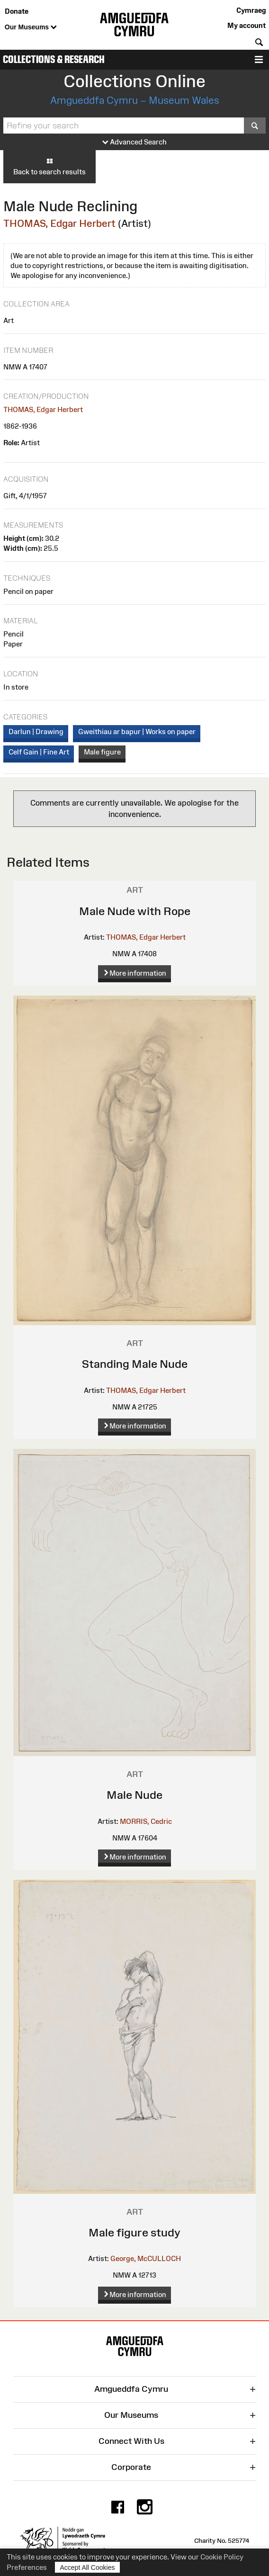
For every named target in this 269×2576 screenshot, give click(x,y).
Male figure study (134, 2232)
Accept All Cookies (87, 2567)
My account (246, 25)
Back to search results (49, 166)
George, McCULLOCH (145, 2258)
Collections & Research (54, 59)
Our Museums (31, 27)
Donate (16, 11)
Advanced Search (134, 142)
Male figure (102, 752)
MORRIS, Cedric (146, 1821)
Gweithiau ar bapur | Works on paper (137, 731)
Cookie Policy (221, 2557)
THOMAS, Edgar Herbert (59, 223)
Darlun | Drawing (36, 731)
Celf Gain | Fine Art (39, 752)
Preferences (27, 2567)
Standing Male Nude (135, 1363)
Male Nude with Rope (134, 911)
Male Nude (134, 1794)
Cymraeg (251, 10)
